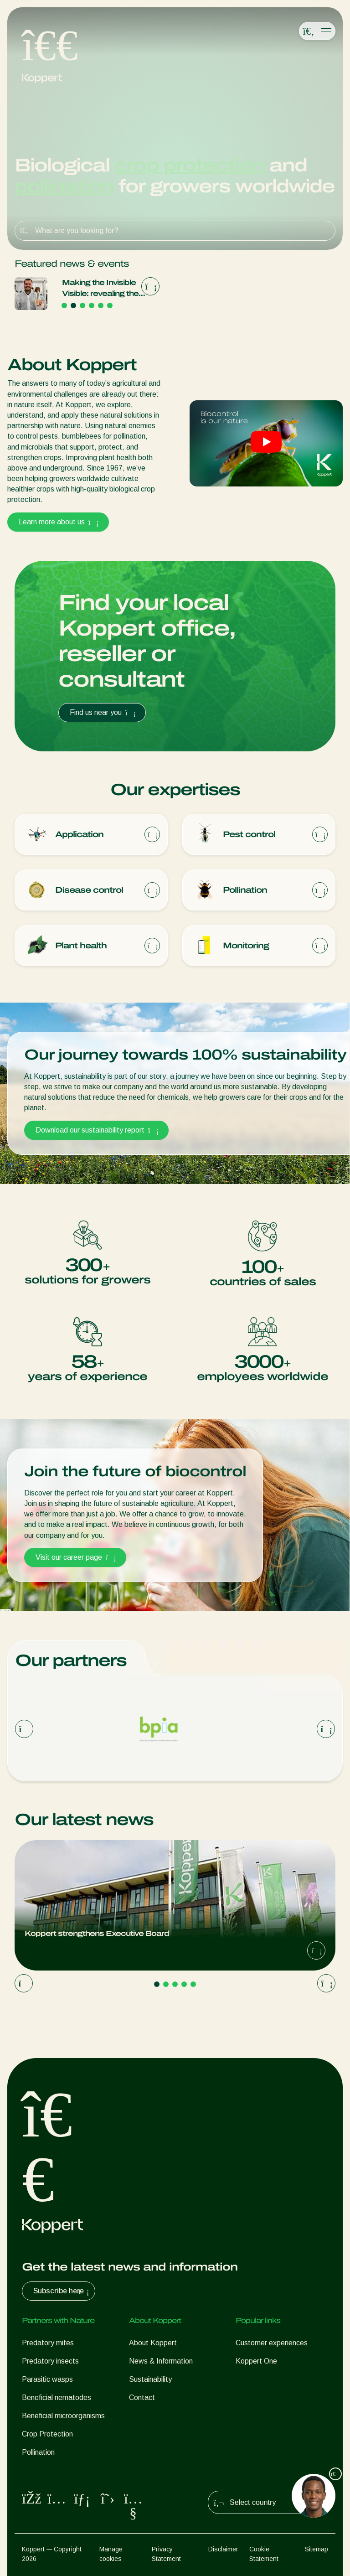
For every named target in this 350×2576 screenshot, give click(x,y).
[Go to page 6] (110, 305)
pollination (64, 186)
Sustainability (150, 2379)
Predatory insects (50, 2361)
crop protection (189, 165)
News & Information (161, 2361)
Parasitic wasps (47, 2379)
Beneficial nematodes (56, 2397)
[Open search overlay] (308, 31)
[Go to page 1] (64, 305)
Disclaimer (223, 2549)
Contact (142, 2397)
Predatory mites (48, 2343)
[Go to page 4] (91, 305)
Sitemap (316, 2549)
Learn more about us (58, 522)
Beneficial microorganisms (63, 2416)
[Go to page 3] (82, 305)
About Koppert (153, 2343)
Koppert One (256, 2361)
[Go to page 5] (100, 305)
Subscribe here (62, 2291)
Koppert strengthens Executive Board (87, 288)
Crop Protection (47, 2434)
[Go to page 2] (73, 305)
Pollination (38, 2452)
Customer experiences (272, 2343)
